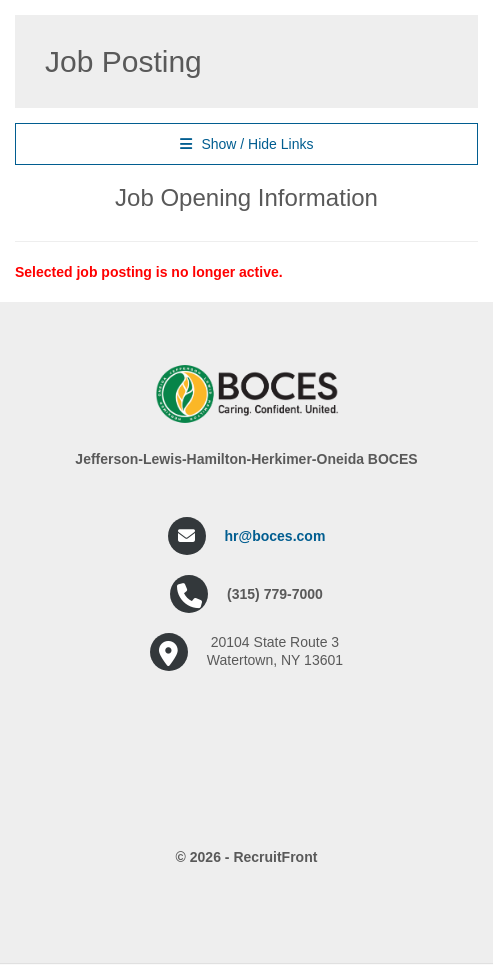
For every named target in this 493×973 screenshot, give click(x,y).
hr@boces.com (275, 536)
